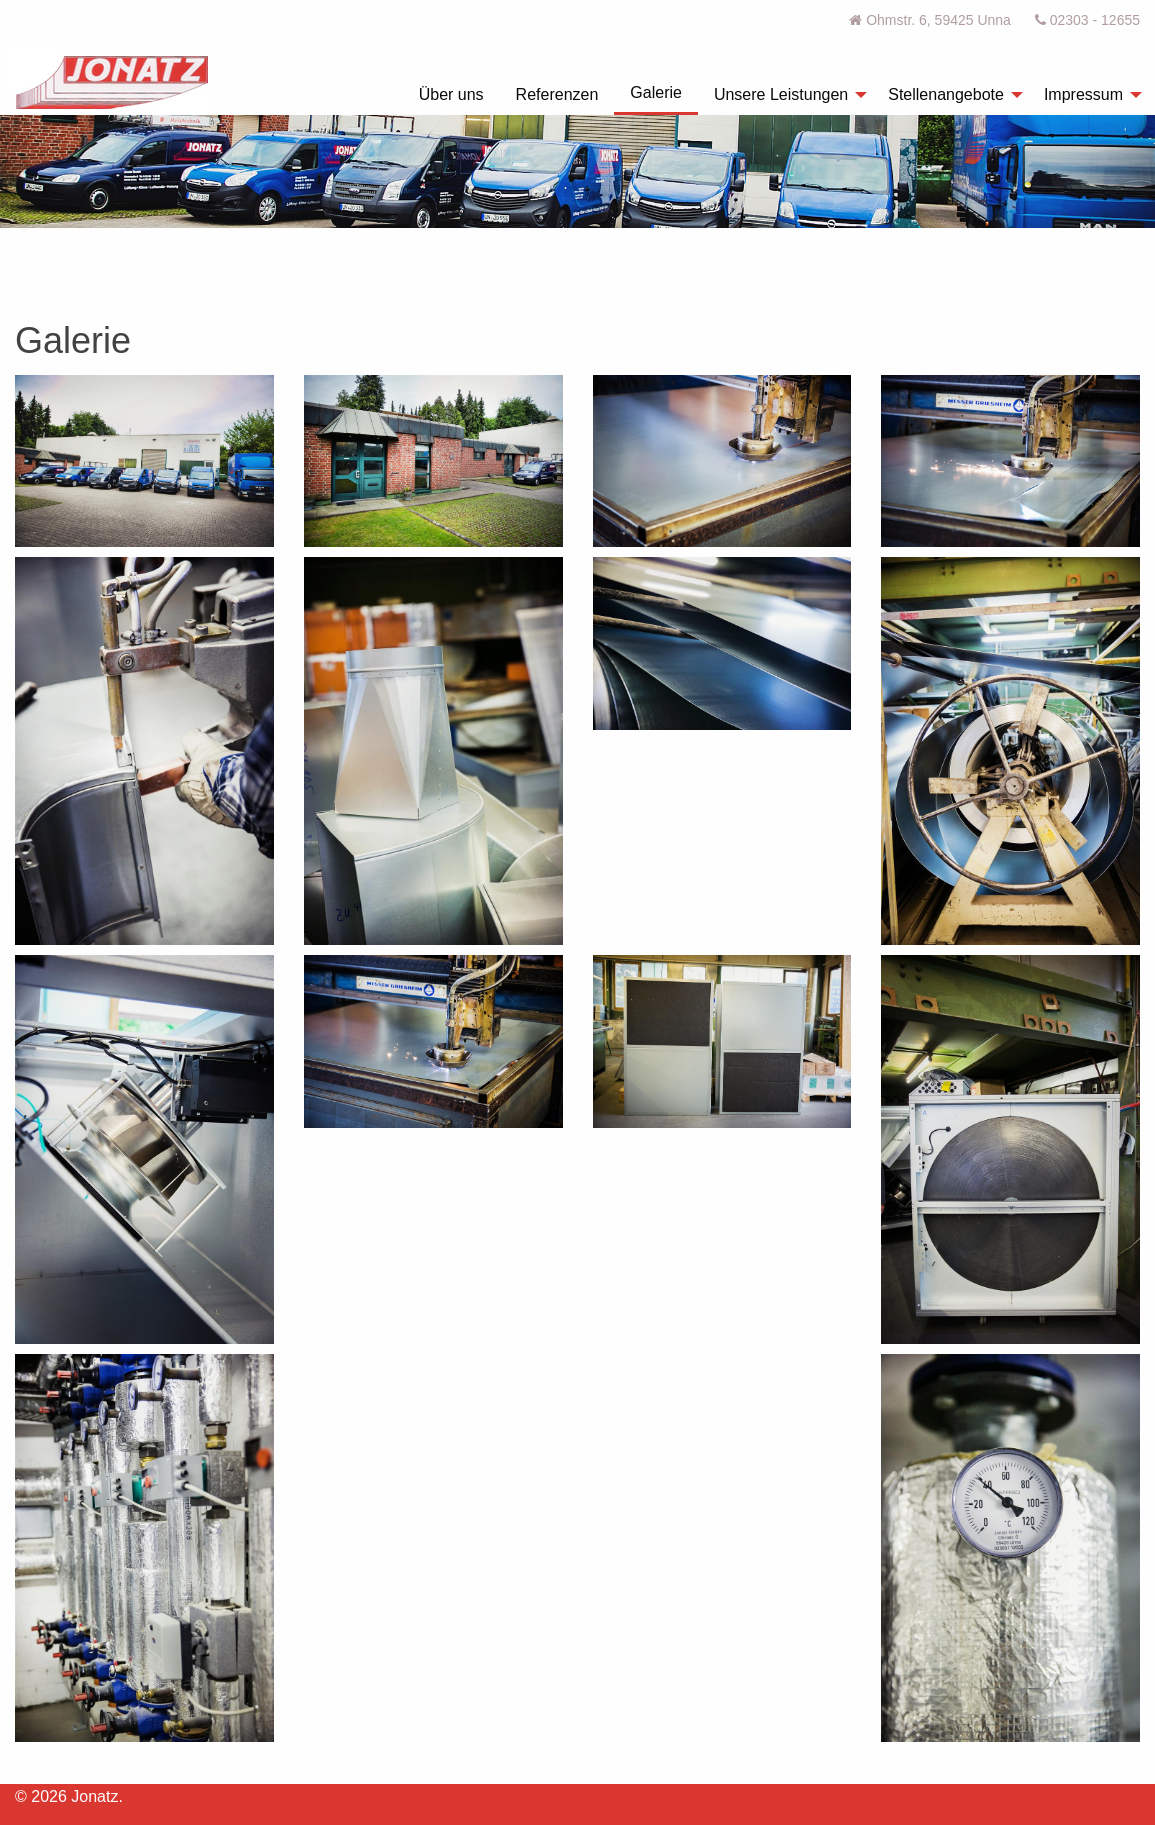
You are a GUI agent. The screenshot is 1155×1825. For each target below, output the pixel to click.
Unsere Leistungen (781, 94)
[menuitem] (451, 94)
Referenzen (557, 94)
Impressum (1083, 94)
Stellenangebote (946, 94)
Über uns (451, 94)
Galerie (656, 92)
